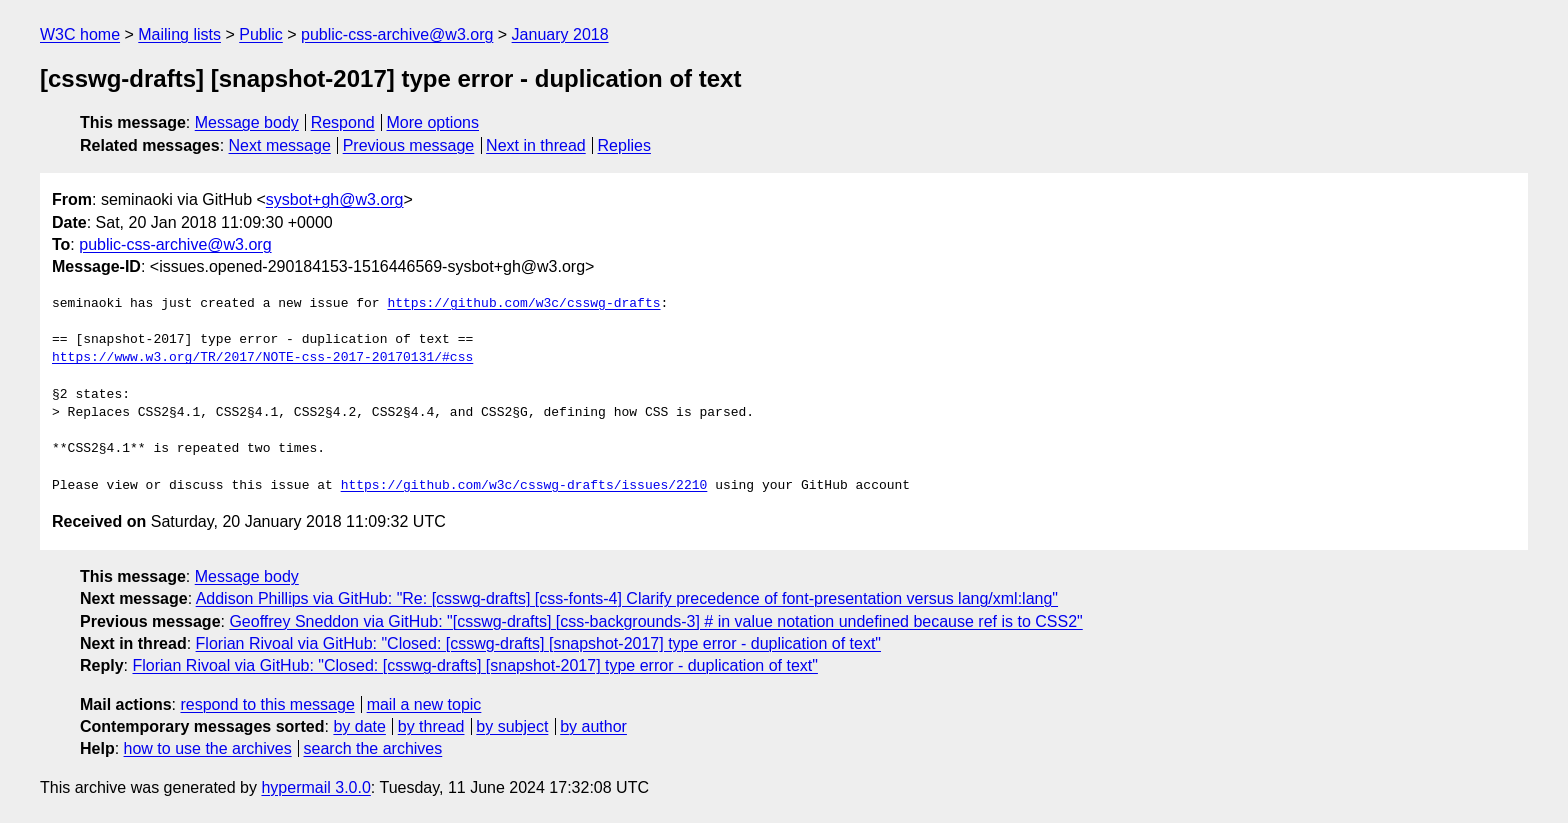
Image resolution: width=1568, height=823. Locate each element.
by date (359, 726)
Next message (280, 145)
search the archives (373, 748)
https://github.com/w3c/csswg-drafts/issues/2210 (524, 486)
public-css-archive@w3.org (397, 34)
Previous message (409, 145)
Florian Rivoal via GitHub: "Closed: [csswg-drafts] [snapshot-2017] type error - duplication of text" (538, 643)
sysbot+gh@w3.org (335, 199)
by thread (431, 726)
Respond (343, 122)
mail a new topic (424, 704)
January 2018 (560, 34)
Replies (624, 145)
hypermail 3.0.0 (315, 787)
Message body (247, 122)
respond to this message (267, 704)
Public (261, 34)
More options (433, 122)
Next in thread (536, 145)
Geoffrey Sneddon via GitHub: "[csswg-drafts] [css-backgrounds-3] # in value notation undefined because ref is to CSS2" (655, 621)
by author (593, 726)
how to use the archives (208, 748)
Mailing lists (179, 34)
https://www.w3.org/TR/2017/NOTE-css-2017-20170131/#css (262, 358)
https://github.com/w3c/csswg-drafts (523, 304)
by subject (512, 726)
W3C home (80, 34)
